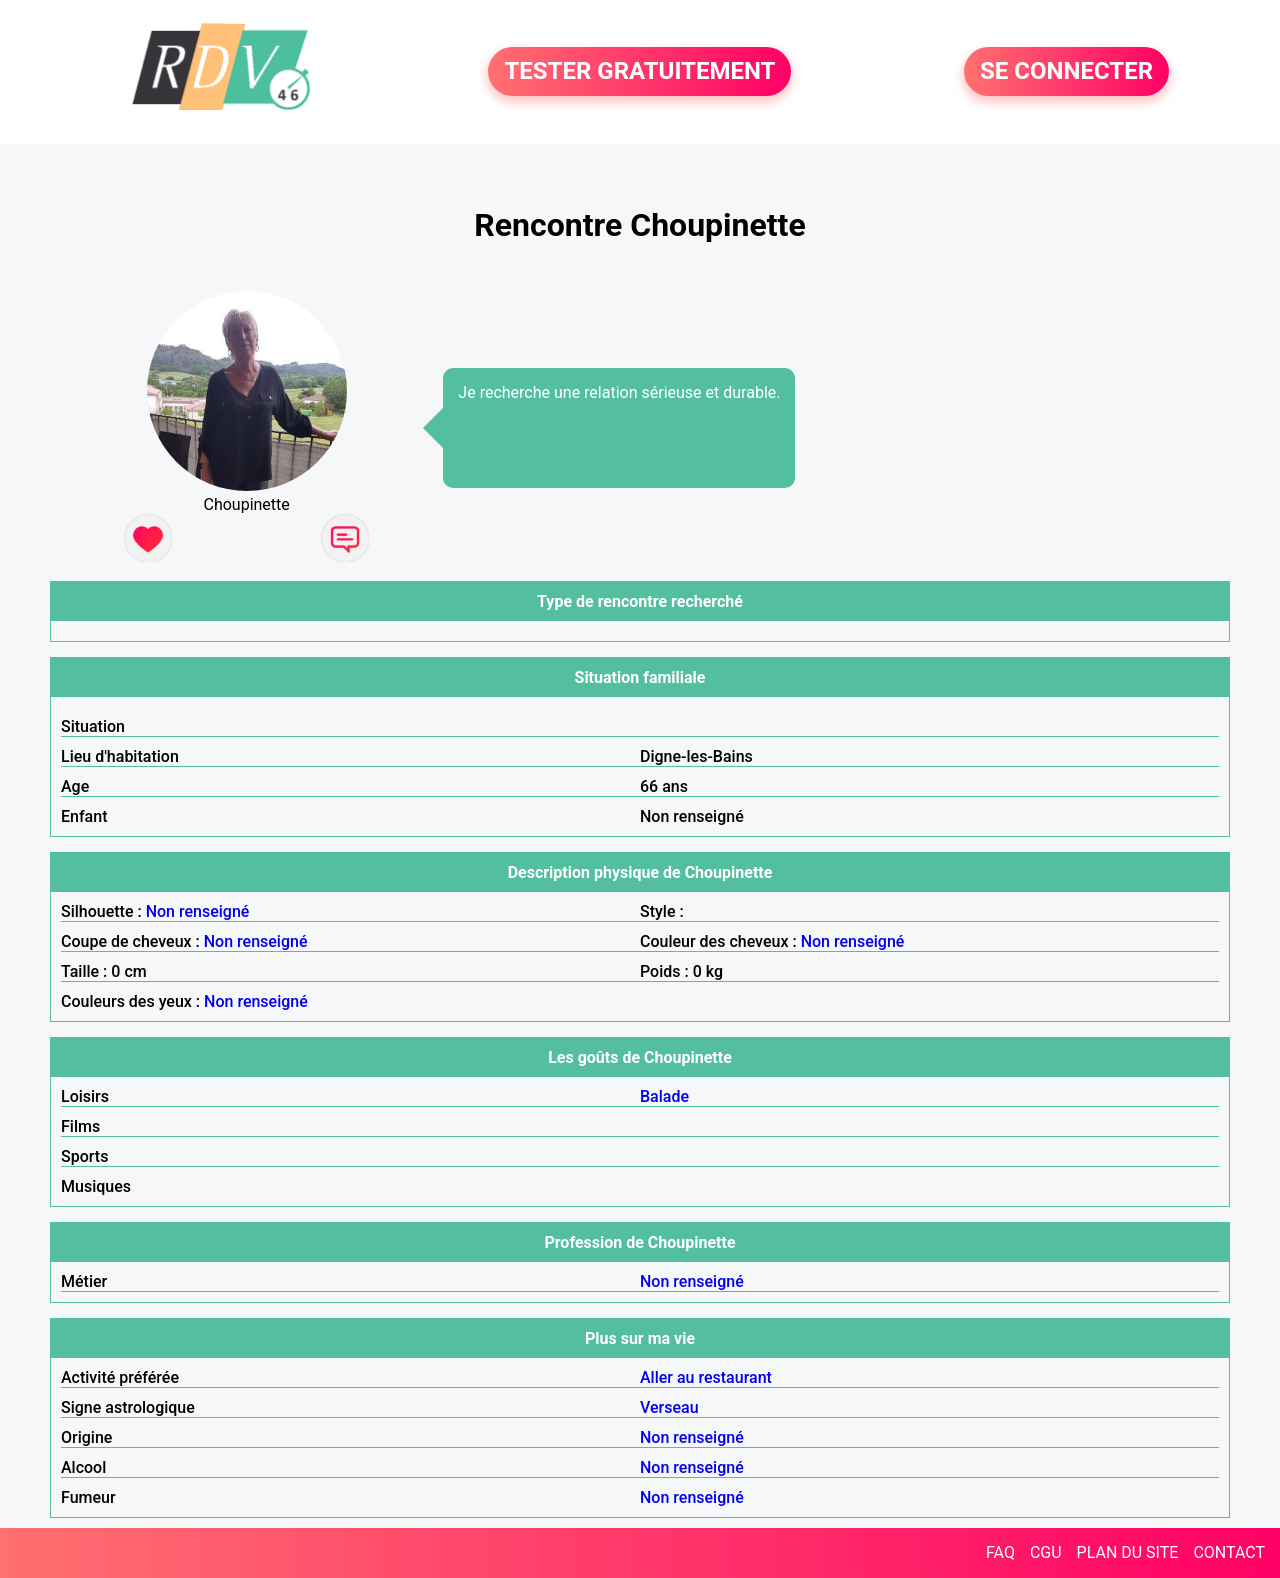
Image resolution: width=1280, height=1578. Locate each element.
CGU (1046, 1552)
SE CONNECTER (1066, 72)
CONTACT (1229, 1552)
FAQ (1000, 1552)
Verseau (669, 1407)
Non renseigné (198, 911)
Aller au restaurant (706, 1377)
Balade (664, 1096)
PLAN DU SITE (1128, 1552)
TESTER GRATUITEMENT (639, 72)
